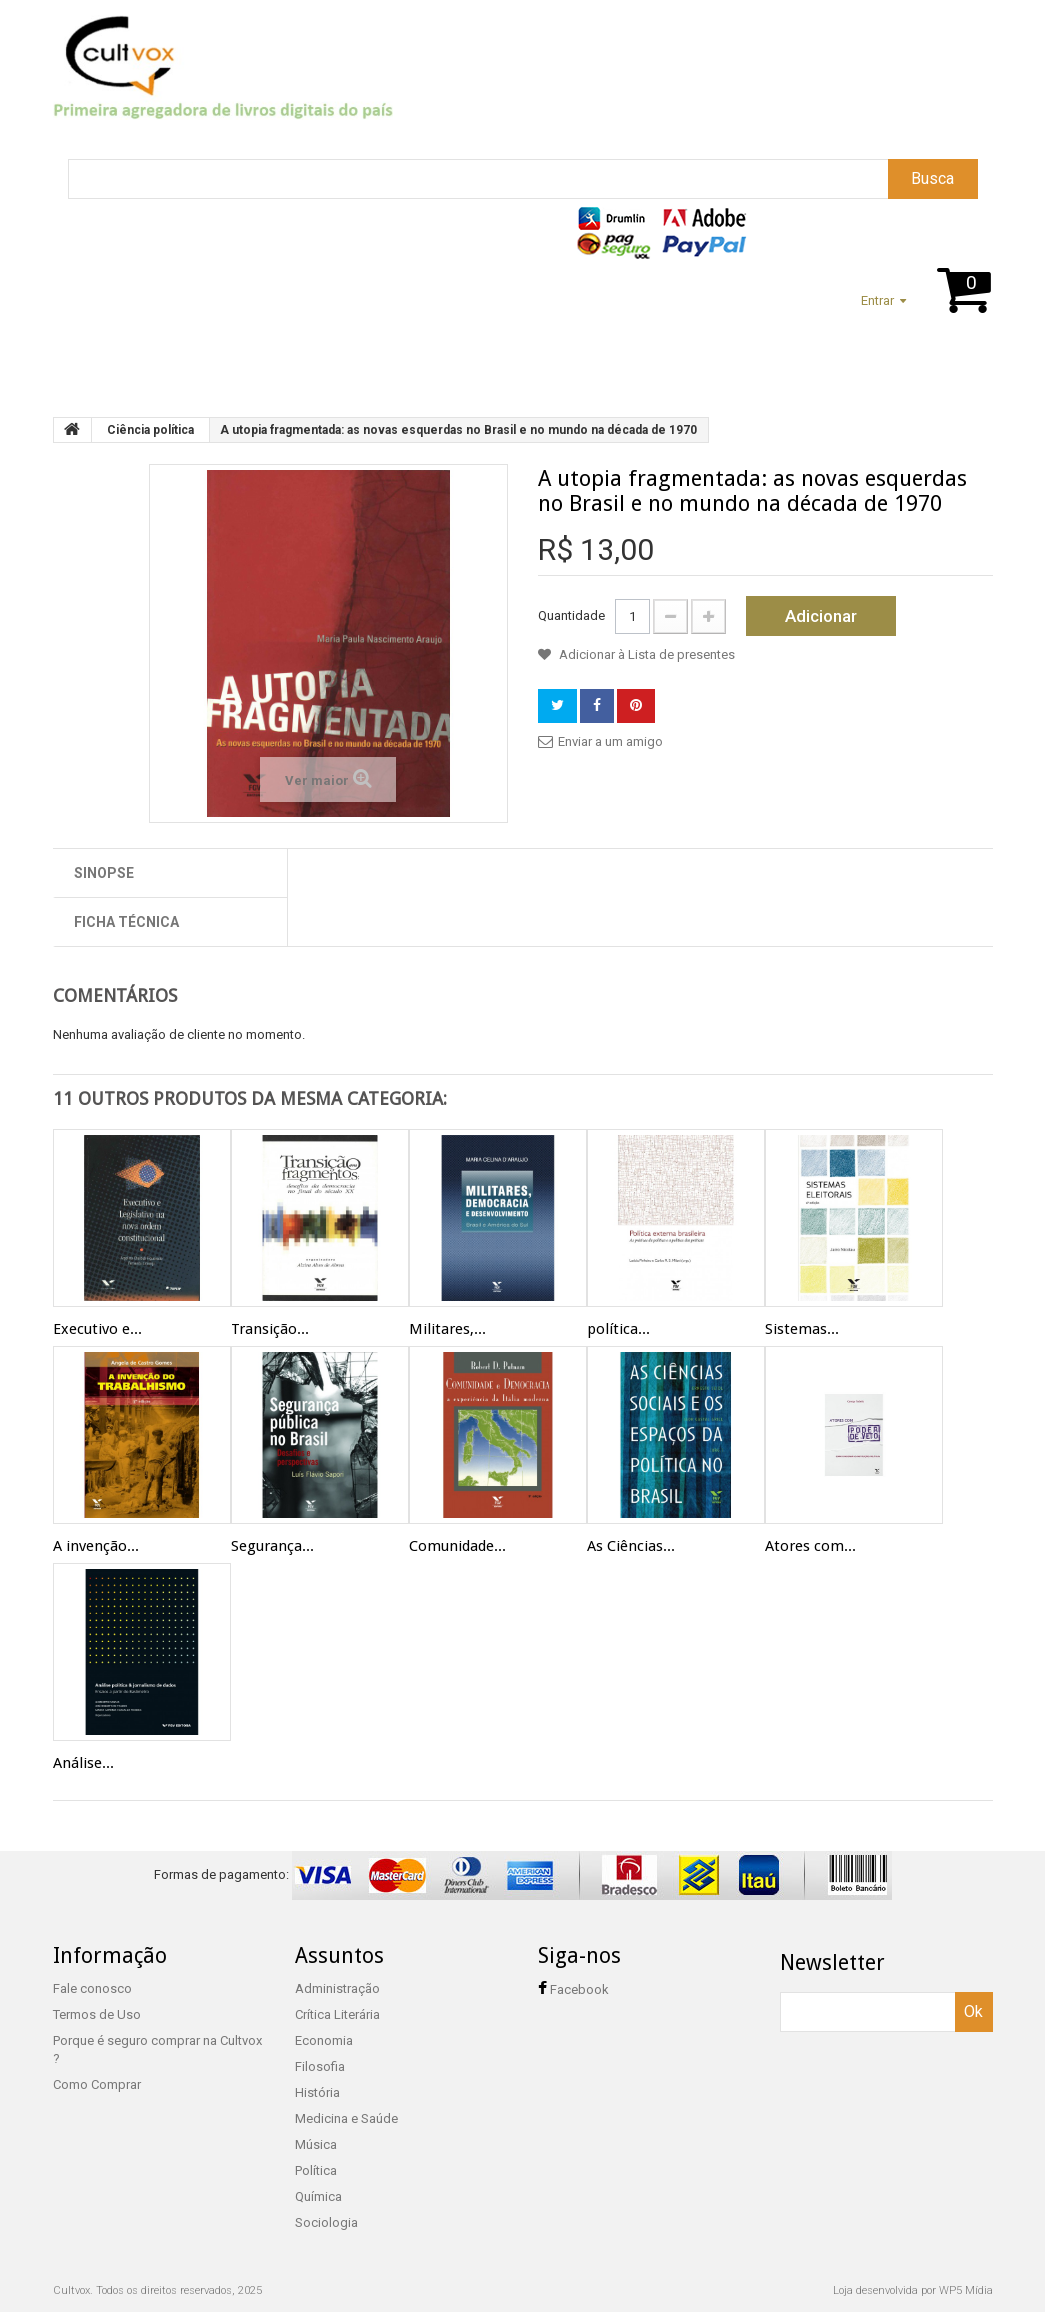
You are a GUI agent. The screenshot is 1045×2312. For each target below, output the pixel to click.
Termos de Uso (97, 2014)
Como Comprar (97, 2084)
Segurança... (272, 1546)
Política (316, 2170)
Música (316, 2144)
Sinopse (104, 873)
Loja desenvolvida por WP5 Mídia (913, 2290)
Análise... (83, 1763)
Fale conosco (92, 1988)
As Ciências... (631, 1546)
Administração (337, 1988)
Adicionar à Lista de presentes (645, 654)
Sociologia (326, 2222)
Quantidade (571, 615)
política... (618, 1329)
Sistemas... (802, 1329)
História (317, 2092)
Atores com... (810, 1546)
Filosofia (320, 2066)
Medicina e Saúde (346, 2118)
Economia (324, 2040)
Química (318, 2196)
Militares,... (447, 1329)
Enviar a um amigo (610, 741)
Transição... (270, 1329)
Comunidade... (457, 1546)
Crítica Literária (337, 2014)
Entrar (877, 300)
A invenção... (96, 1546)
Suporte (158, 350)
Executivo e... (97, 1329)
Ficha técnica (126, 922)
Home (79, 350)
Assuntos (251, 350)
